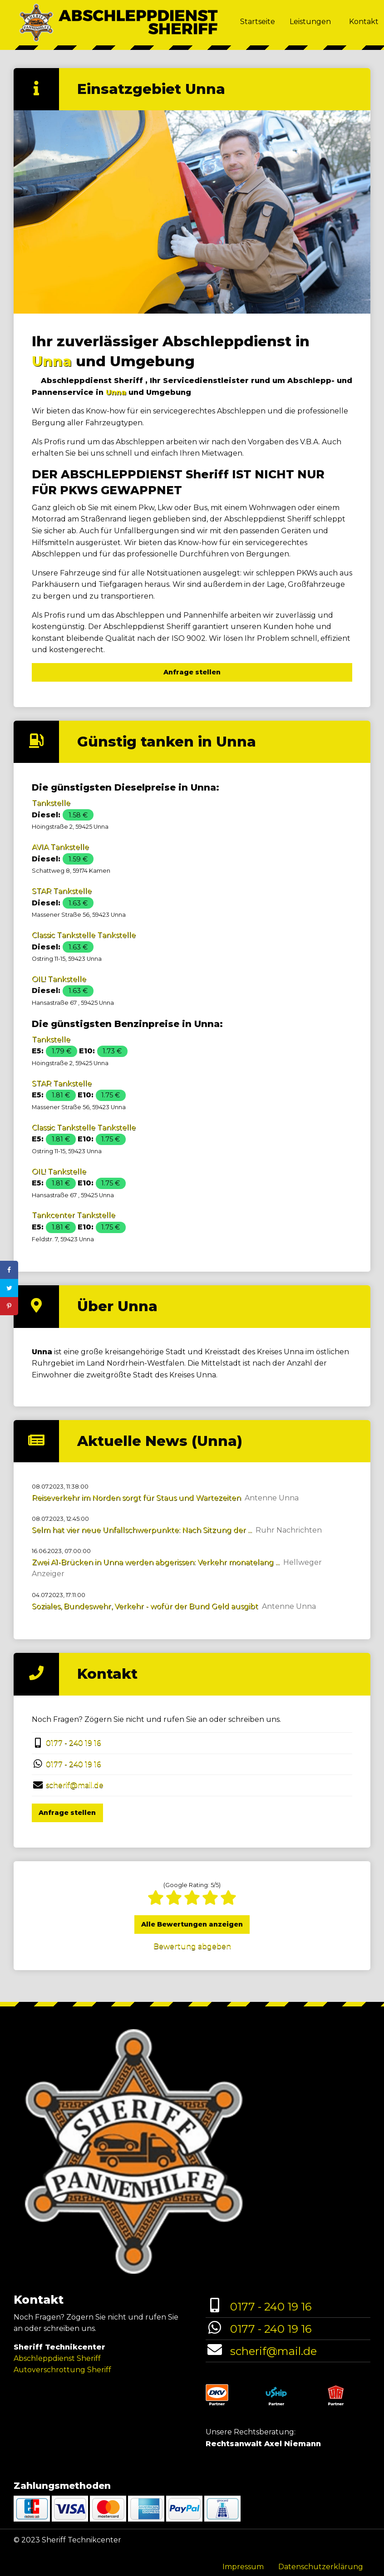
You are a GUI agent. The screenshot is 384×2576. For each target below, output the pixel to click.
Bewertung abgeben (192, 1946)
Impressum (243, 2566)
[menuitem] (257, 22)
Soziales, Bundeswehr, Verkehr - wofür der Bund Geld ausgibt (145, 1606)
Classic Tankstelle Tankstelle (84, 935)
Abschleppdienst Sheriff (57, 2358)
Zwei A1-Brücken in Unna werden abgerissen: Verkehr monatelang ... (156, 1562)
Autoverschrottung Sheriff (62, 2369)
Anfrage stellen (192, 672)
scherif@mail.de (74, 1785)
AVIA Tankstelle (60, 847)
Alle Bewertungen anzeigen (192, 1924)
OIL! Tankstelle (59, 979)
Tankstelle (51, 803)
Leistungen (310, 21)
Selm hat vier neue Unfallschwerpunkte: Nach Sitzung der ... (142, 1530)
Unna (52, 361)
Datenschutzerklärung (320, 2566)
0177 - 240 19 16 (73, 1743)
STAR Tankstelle (62, 891)
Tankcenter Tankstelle (73, 1215)
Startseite (257, 21)
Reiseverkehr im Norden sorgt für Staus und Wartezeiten (136, 1498)
